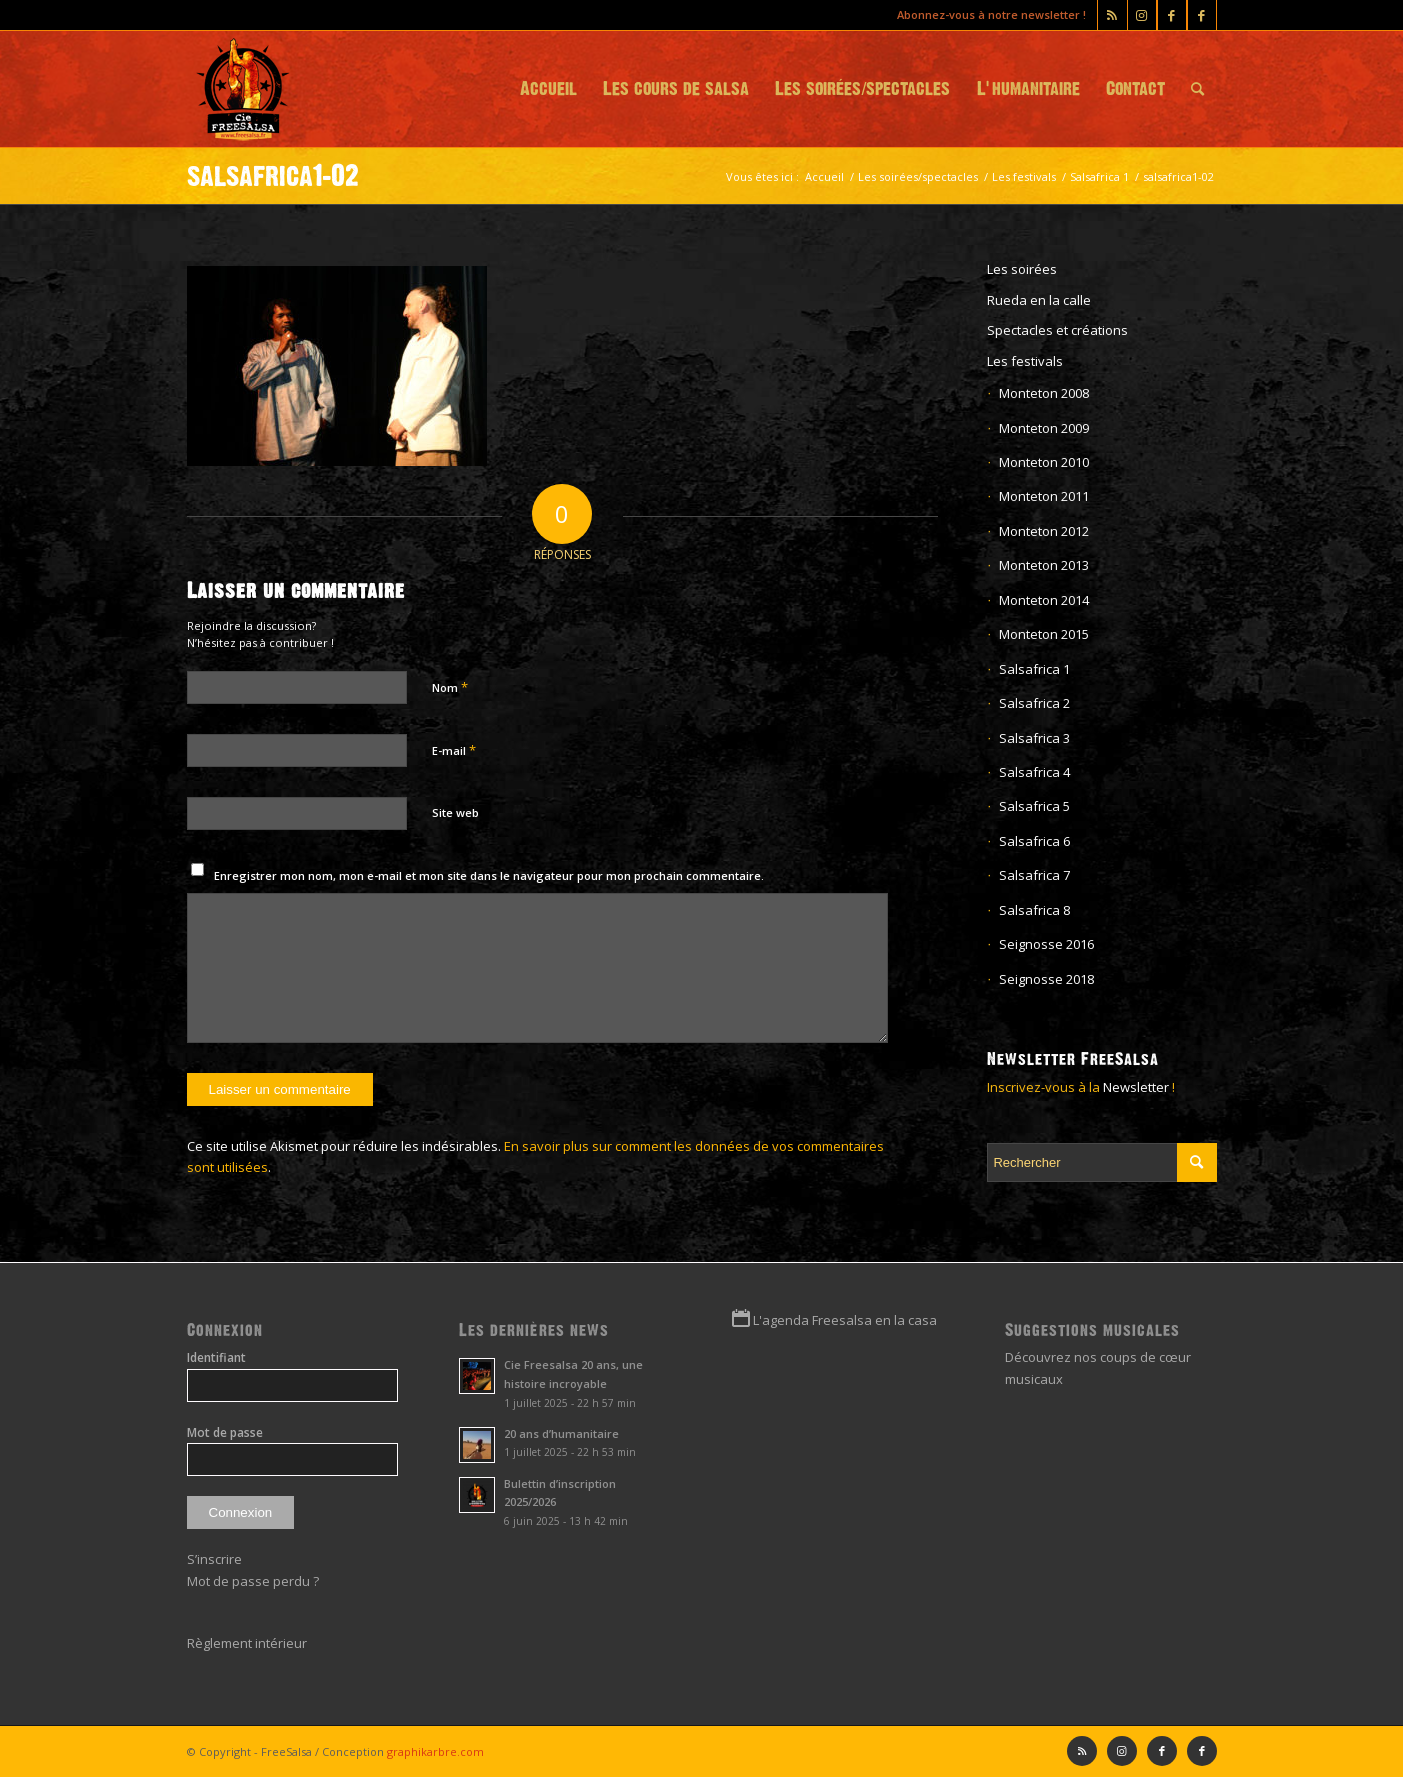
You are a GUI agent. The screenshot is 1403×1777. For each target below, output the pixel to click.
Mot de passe (225, 1432)
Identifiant (216, 1357)
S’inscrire (214, 1559)
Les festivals (1025, 361)
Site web (455, 812)
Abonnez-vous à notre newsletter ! (991, 14)
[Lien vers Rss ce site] (1112, 15)
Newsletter (1136, 1087)
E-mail (454, 750)
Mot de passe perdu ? (253, 1581)
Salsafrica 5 (1034, 806)
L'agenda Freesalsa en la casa (845, 1320)
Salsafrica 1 (1034, 669)
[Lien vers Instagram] (1142, 15)
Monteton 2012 (1044, 531)
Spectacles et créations (1057, 330)
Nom (450, 687)
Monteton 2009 (1044, 428)
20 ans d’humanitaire (561, 1433)
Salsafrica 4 (1034, 772)
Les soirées (1022, 269)
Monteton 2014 (1044, 600)
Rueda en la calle (1039, 300)
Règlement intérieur (247, 1643)
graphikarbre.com (435, 1751)
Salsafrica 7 (1034, 875)
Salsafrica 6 (1034, 841)
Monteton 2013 (1044, 565)
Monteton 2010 (1044, 462)
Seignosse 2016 (1046, 944)
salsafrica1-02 (273, 176)
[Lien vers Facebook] (1202, 15)
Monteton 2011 (1044, 496)
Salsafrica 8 (1034, 910)
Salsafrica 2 (1034, 703)
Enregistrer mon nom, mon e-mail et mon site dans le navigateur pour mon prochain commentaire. (489, 875)
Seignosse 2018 (1046, 979)
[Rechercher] (1197, 89)
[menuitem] (548, 89)
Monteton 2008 (1044, 393)
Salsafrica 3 (1034, 738)
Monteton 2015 (1044, 634)
